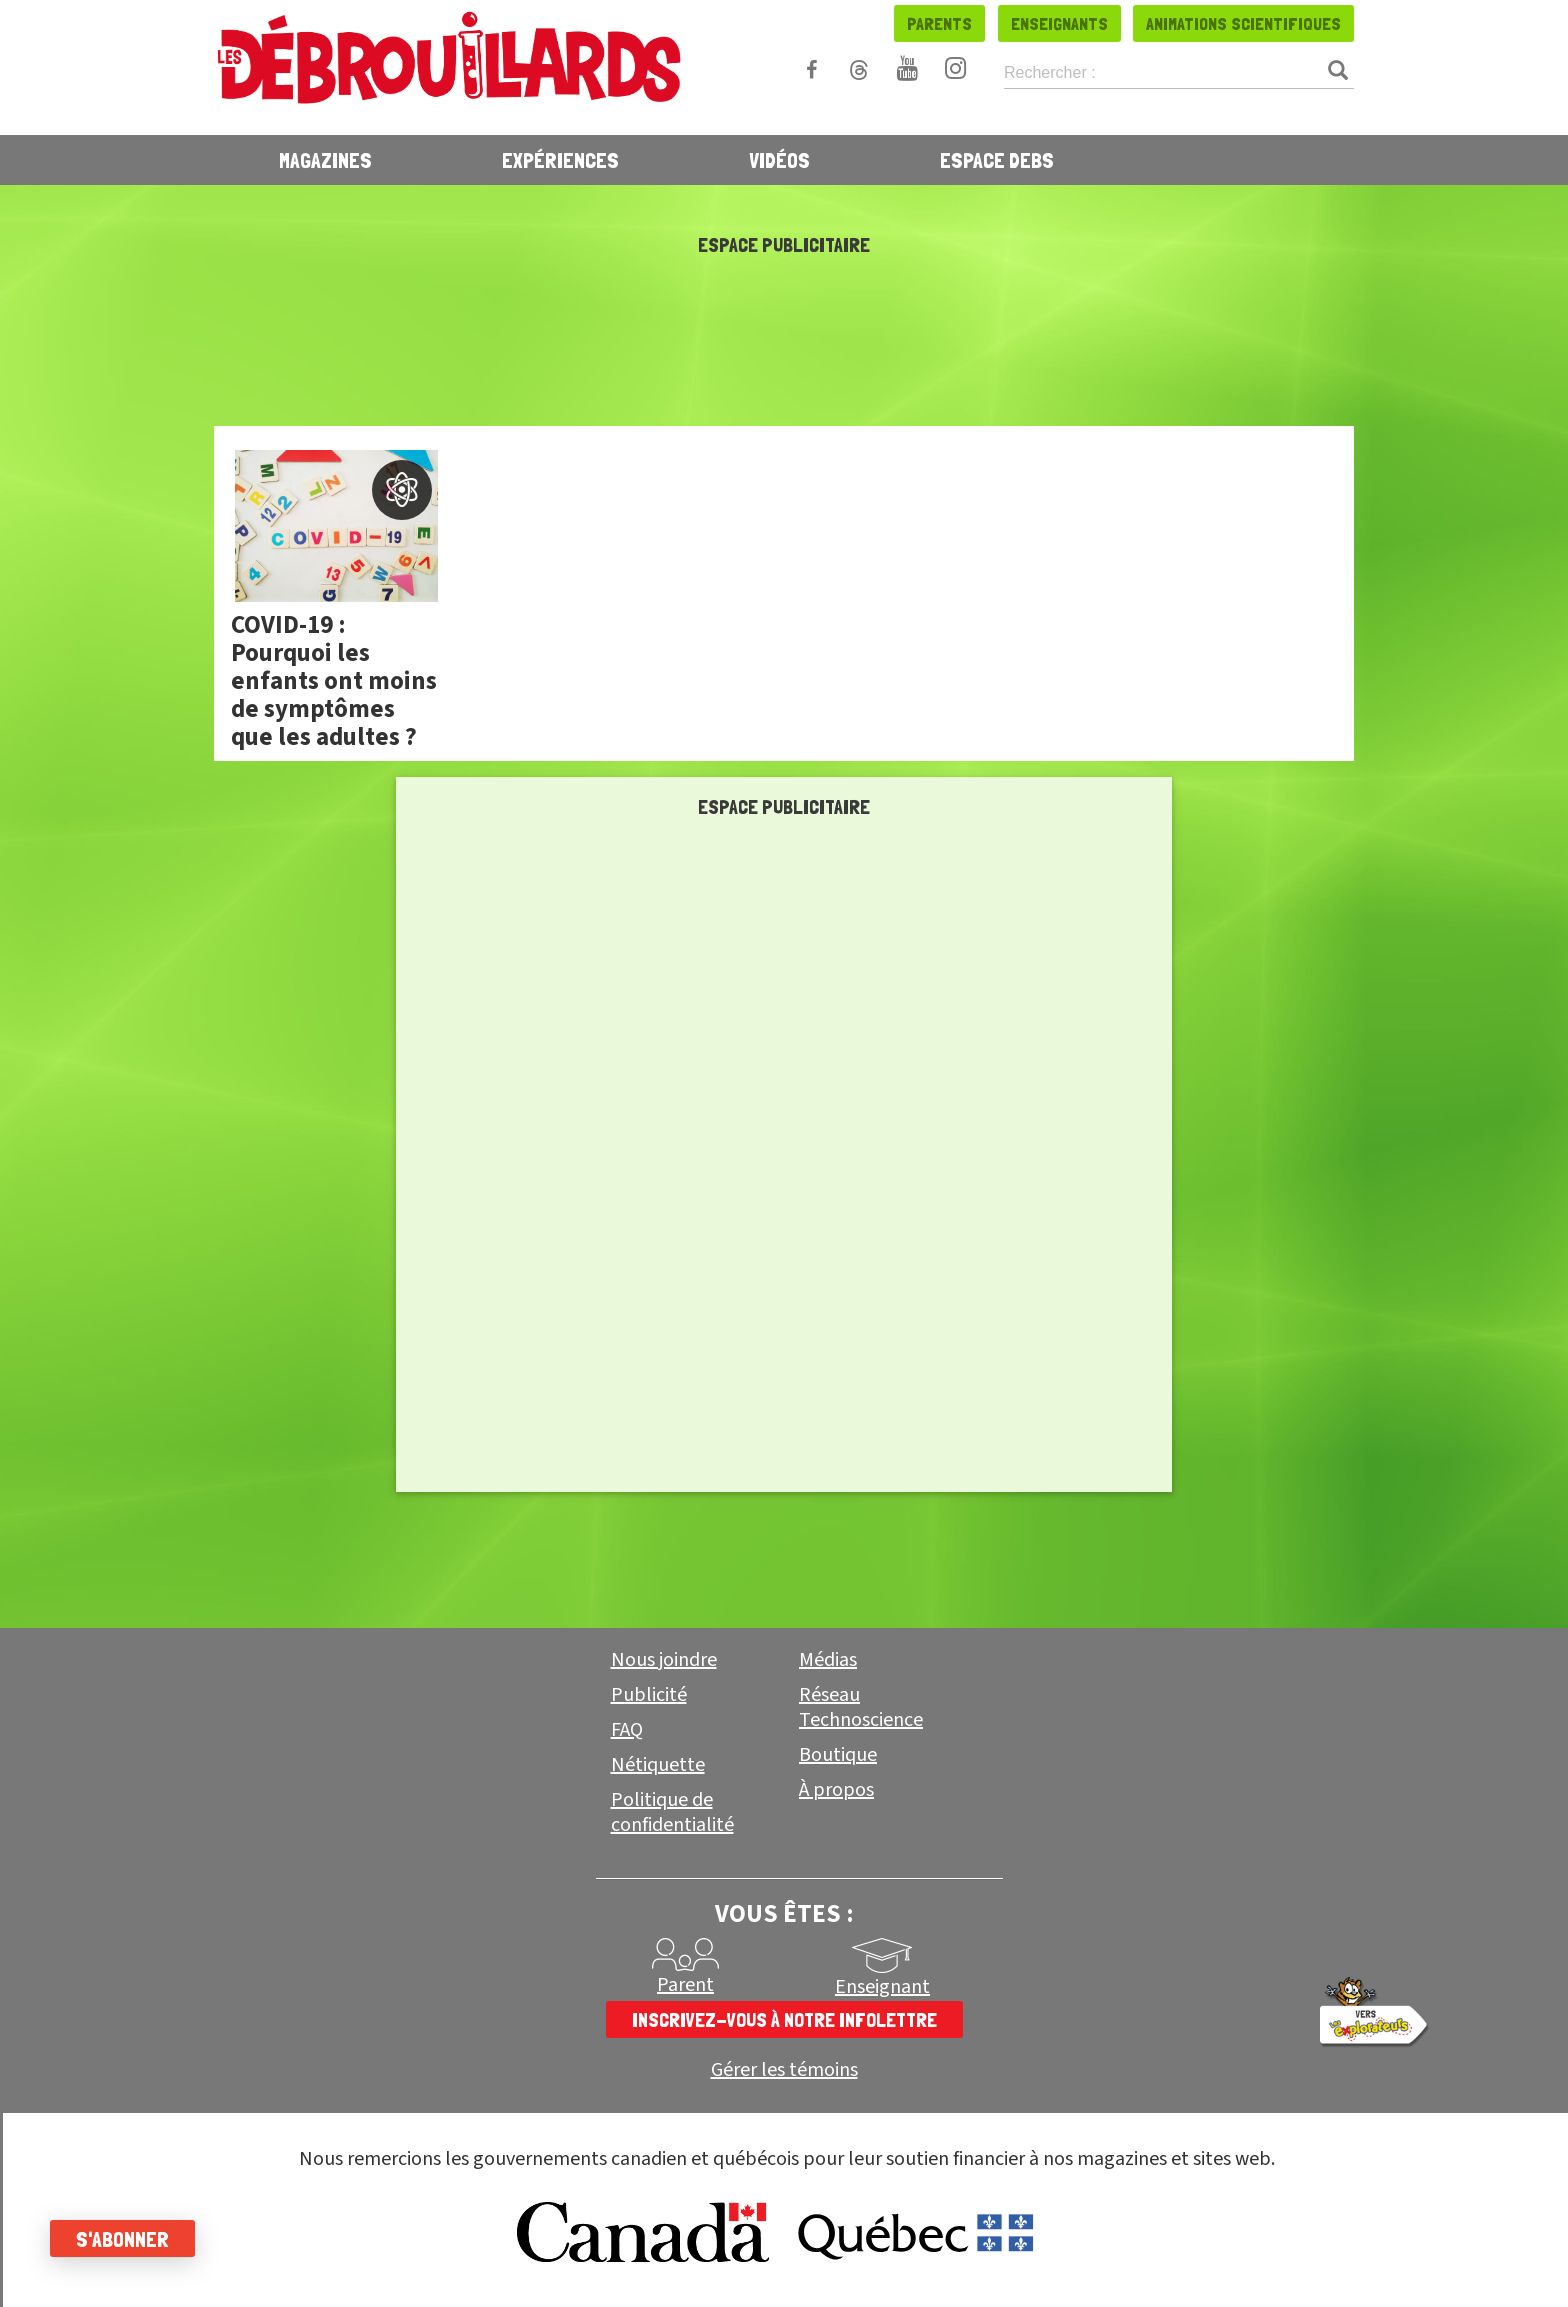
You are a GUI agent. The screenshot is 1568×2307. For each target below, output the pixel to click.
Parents (939, 23)
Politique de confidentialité (672, 1812)
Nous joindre (664, 1660)
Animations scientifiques (1243, 23)
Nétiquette (658, 1765)
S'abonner (122, 2239)
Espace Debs (997, 160)
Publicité (649, 1695)
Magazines (325, 160)
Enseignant (882, 1987)
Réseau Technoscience (861, 1707)
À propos (836, 1790)
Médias (828, 1660)
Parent (685, 1985)
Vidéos (779, 160)
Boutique (838, 1755)
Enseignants (1059, 23)
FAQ (627, 1730)
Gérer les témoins (784, 2070)
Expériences (560, 160)
